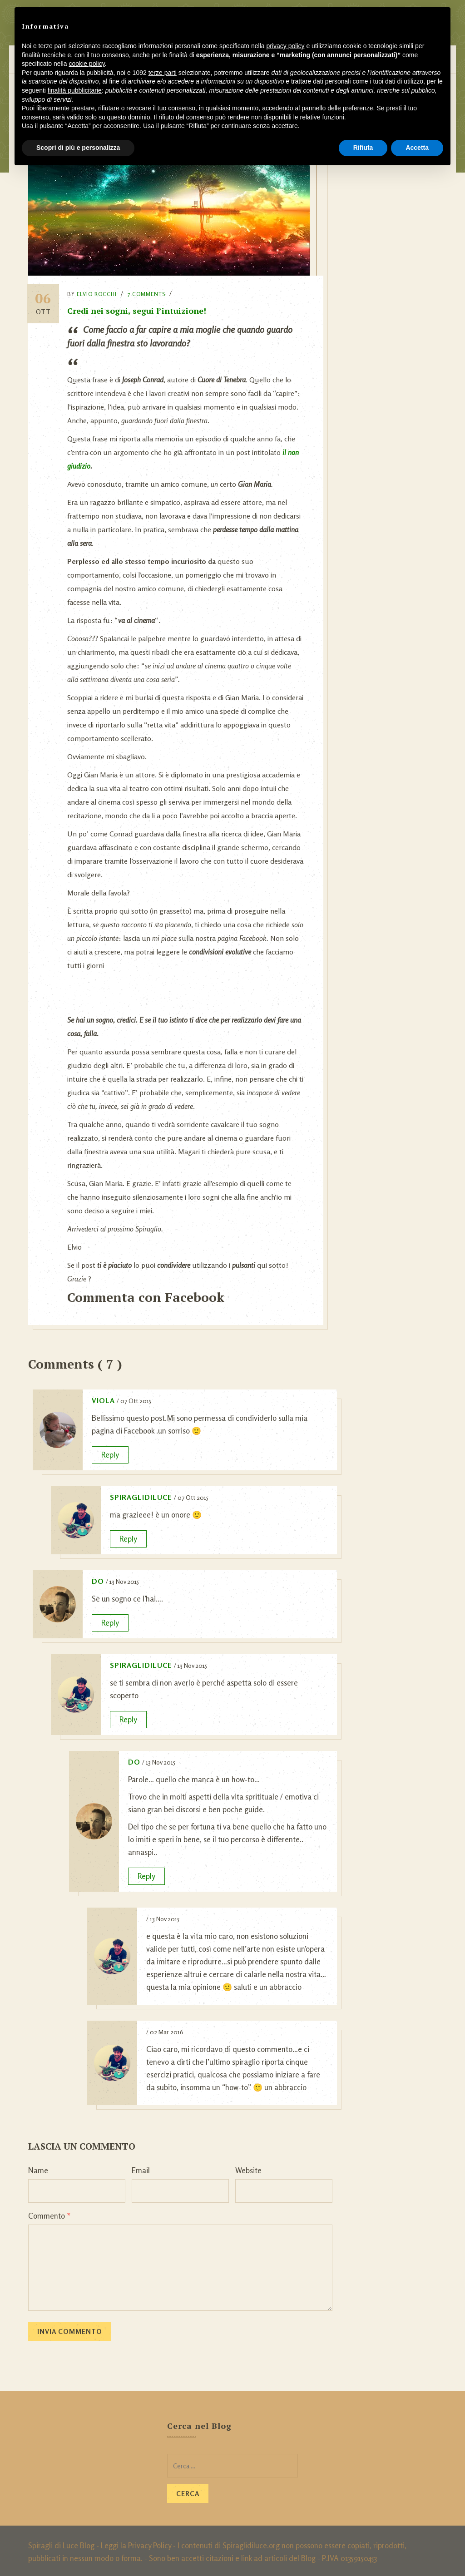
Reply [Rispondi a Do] (110, 1620)
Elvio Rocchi (99, 291)
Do (98, 1578)
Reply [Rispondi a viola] (110, 1452)
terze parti (162, 72)
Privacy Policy (149, 2543)
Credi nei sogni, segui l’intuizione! (138, 308)
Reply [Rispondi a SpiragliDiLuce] (128, 1536)
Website (248, 2168)
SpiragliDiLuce (141, 1494)
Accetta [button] (417, 147)
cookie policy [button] (87, 63)
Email (141, 2168)
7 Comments (148, 291)
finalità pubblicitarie (75, 90)
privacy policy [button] (286, 45)
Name (38, 2168)
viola (103, 1398)
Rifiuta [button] (363, 147)
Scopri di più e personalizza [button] (78, 147)
